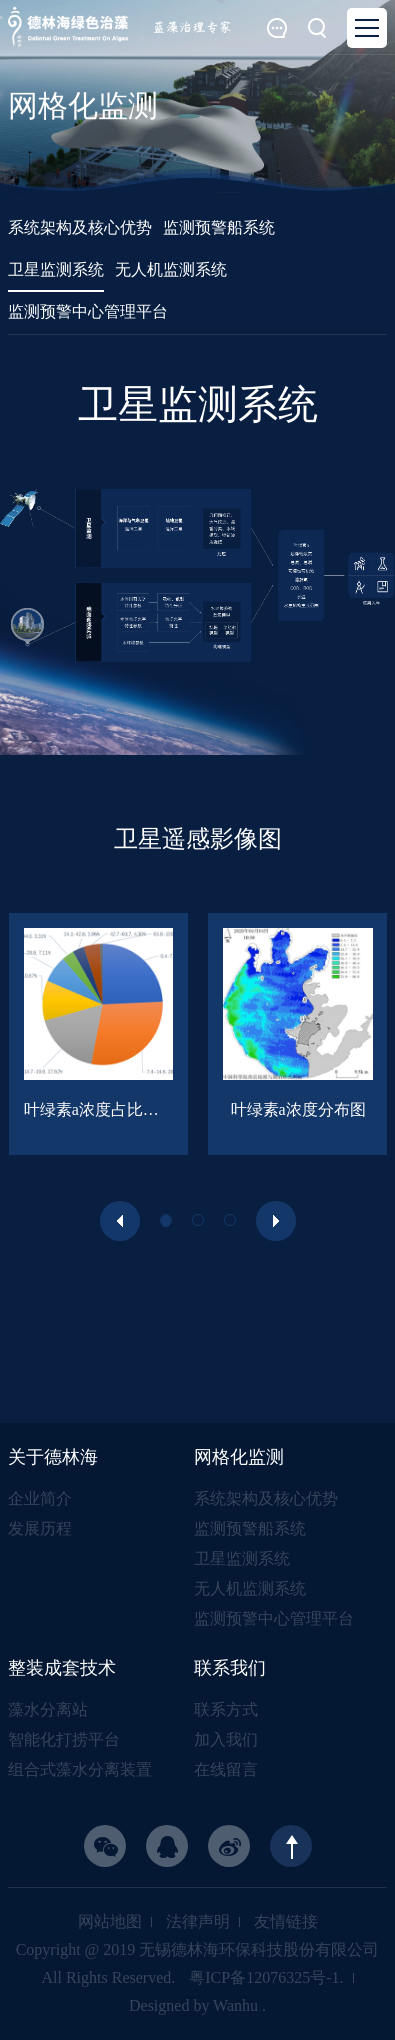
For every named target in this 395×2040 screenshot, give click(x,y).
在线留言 (226, 1769)
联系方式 (226, 1709)
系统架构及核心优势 (266, 1498)
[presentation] (120, 1221)
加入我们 (226, 1739)
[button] (166, 1220)
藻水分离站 (48, 1709)
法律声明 (198, 1921)
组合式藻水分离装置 (80, 1769)
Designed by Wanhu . (197, 2005)
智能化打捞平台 (64, 1739)
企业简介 (40, 1498)
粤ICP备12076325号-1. (266, 1977)
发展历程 (40, 1528)
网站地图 (110, 1921)
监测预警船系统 (250, 1528)
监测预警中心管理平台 (274, 1618)
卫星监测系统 (242, 1558)
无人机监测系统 (250, 1588)
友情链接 (286, 1921)
